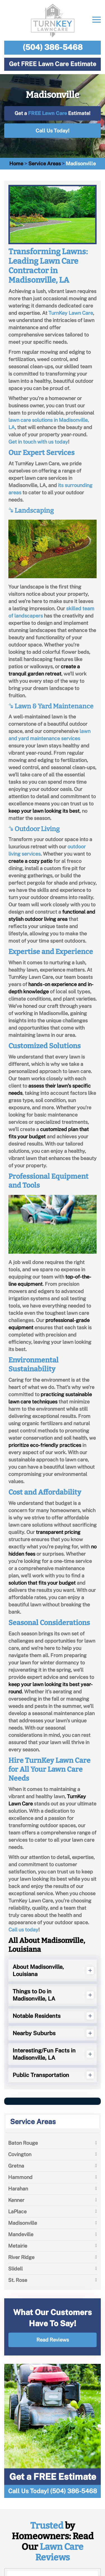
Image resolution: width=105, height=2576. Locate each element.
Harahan (18, 2189)
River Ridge (21, 2257)
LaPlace (17, 2211)
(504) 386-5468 (53, 47)
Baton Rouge (23, 2143)
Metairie (17, 2246)
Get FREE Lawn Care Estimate (52, 63)
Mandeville (20, 2234)
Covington (19, 2154)
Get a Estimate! (52, 113)
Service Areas (44, 163)
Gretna (16, 2166)
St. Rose (17, 2280)
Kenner (16, 2200)
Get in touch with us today (38, 442)
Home (16, 163)
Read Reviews (52, 2340)
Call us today (23, 1930)
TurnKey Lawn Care (70, 313)
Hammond (20, 2177)
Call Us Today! (52, 131)
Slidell (15, 2269)
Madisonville (22, 2223)
